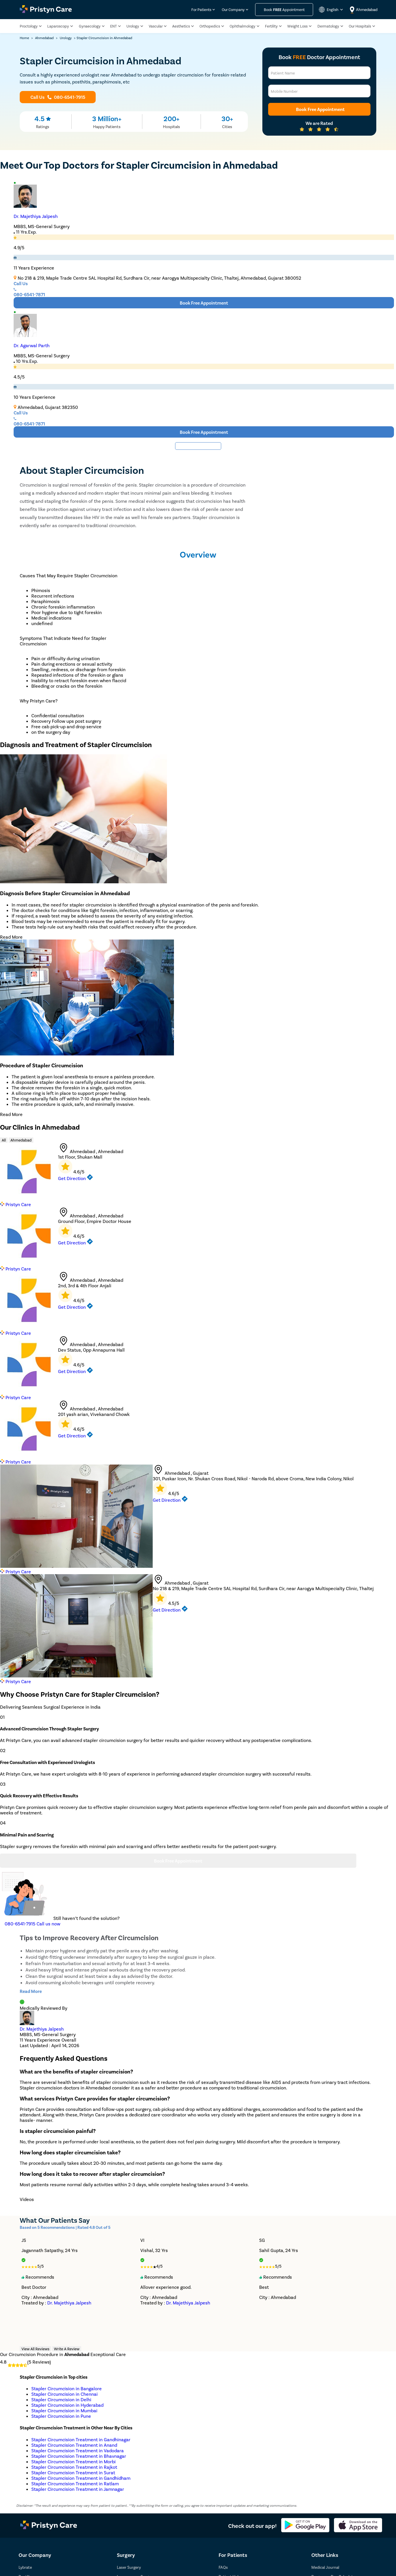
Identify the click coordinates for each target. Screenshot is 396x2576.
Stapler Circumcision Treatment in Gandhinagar (80, 2439)
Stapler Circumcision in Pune (61, 2416)
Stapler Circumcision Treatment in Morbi (73, 2461)
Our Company (233, 10)
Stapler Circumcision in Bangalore (66, 2388)
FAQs (223, 2567)
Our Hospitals (360, 26)
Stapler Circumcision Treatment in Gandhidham (80, 2478)
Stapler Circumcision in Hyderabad (67, 2405)
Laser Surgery (129, 2567)
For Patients (201, 10)
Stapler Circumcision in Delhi (61, 2399)
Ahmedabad (21, 1140)
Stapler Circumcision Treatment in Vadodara (77, 2450)
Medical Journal (325, 2567)
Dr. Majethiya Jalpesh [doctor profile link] (42, 2028)
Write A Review (66, 2348)
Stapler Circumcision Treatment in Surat (73, 2472)
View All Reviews (35, 2348)
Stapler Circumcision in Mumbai (64, 2410)
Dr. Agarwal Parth (32, 345)
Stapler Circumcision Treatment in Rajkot (74, 2467)
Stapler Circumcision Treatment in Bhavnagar (78, 2456)
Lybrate (25, 2567)
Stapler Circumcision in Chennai (64, 2394)
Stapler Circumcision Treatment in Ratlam (75, 2483)
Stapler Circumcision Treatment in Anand (74, 2445)
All (4, 1140)
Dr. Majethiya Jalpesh (36, 216)
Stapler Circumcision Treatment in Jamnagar (77, 2489)
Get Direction (75, 1178)
